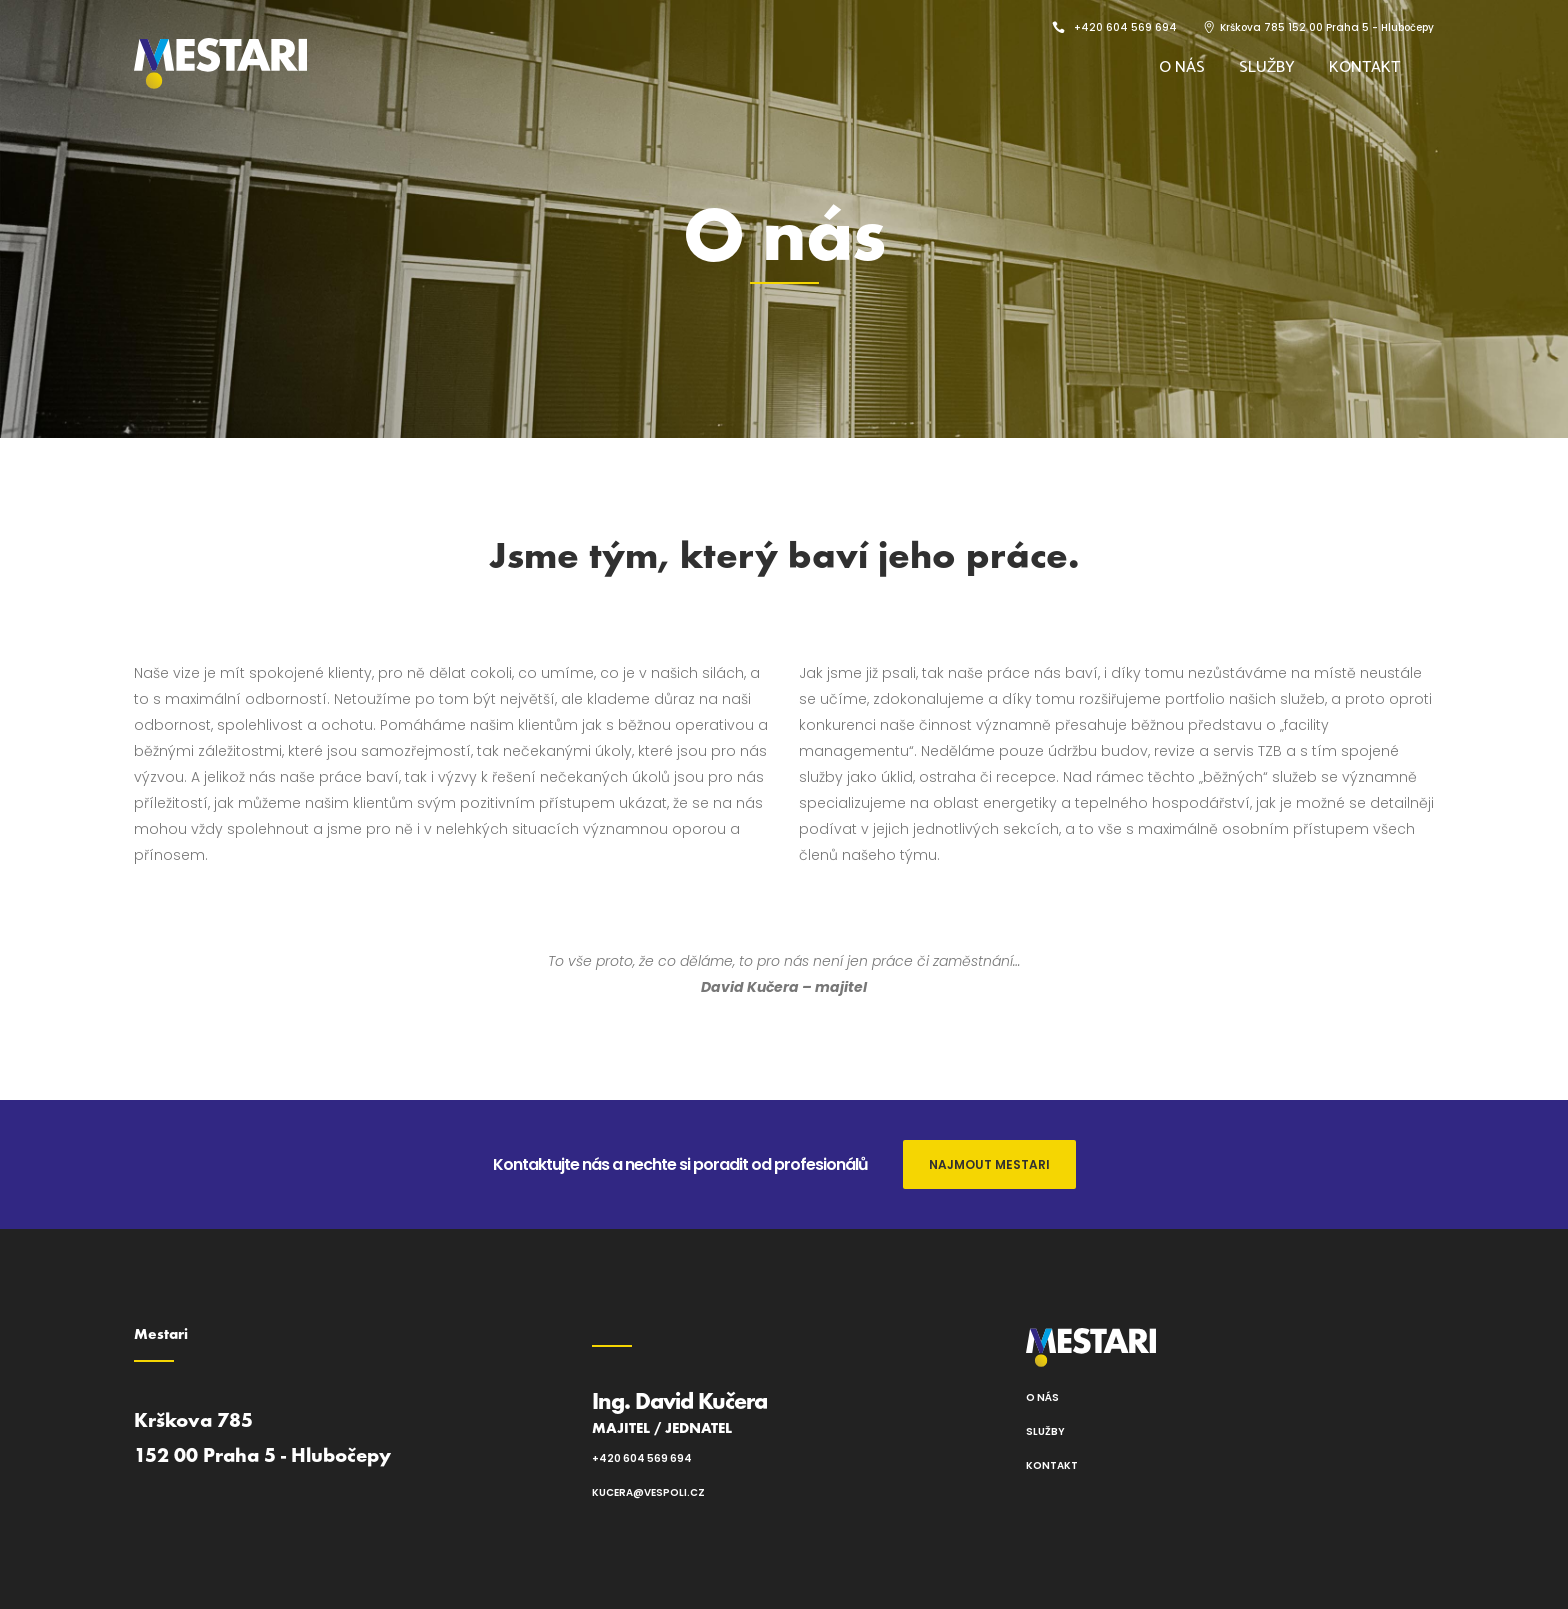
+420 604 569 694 (642, 1458)
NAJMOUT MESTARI (989, 1164)
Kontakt (1052, 1465)
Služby (1045, 1431)
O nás (1042, 1397)
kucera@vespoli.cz (648, 1492)
